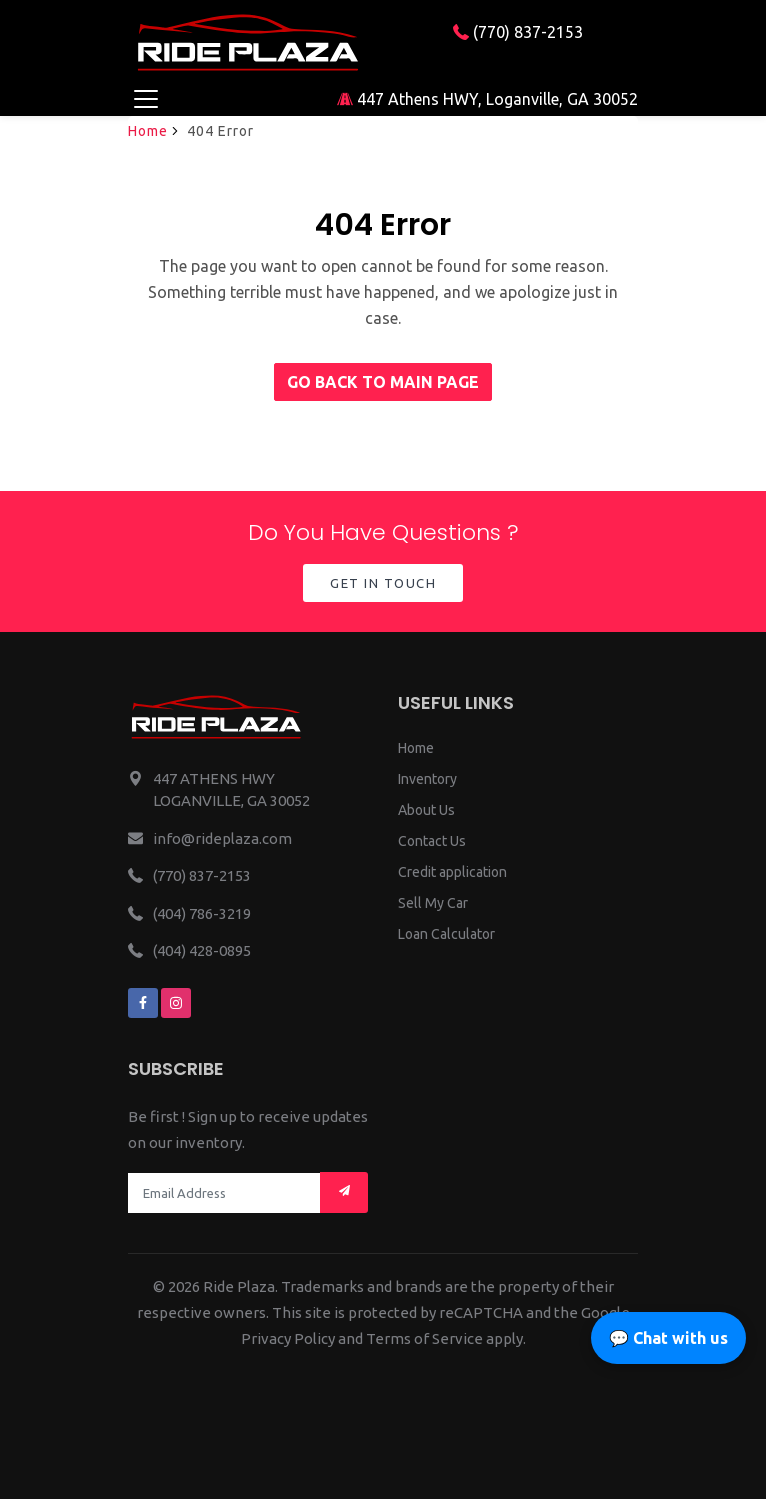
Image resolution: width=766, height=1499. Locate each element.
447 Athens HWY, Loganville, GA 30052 (487, 99)
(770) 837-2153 (518, 32)
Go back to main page (383, 382)
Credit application (452, 872)
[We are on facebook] (143, 1003)
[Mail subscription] (344, 1192)
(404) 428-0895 (202, 950)
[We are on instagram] (176, 1003)
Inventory (427, 779)
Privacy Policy (288, 1338)
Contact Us (432, 841)
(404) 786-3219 (202, 913)
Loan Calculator (446, 934)
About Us (426, 810)
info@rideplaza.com (222, 838)
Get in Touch (383, 583)
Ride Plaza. (240, 1286)
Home (148, 131)
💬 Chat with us (668, 1338)
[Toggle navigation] (145, 98)
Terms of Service (424, 1338)
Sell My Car (433, 903)
